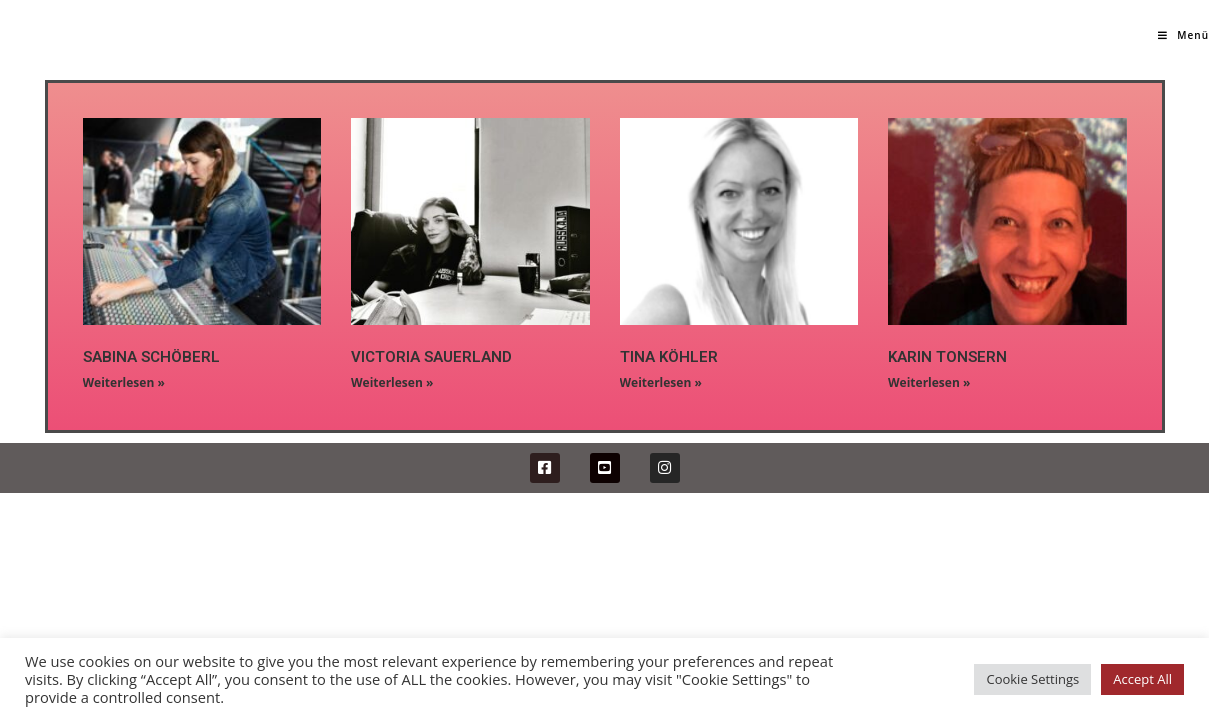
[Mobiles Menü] (1183, 35)
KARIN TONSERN (947, 357)
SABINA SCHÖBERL (151, 357)
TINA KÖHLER (669, 357)
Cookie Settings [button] (1032, 679)
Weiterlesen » (124, 382)
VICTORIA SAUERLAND (431, 357)
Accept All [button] (1142, 679)
